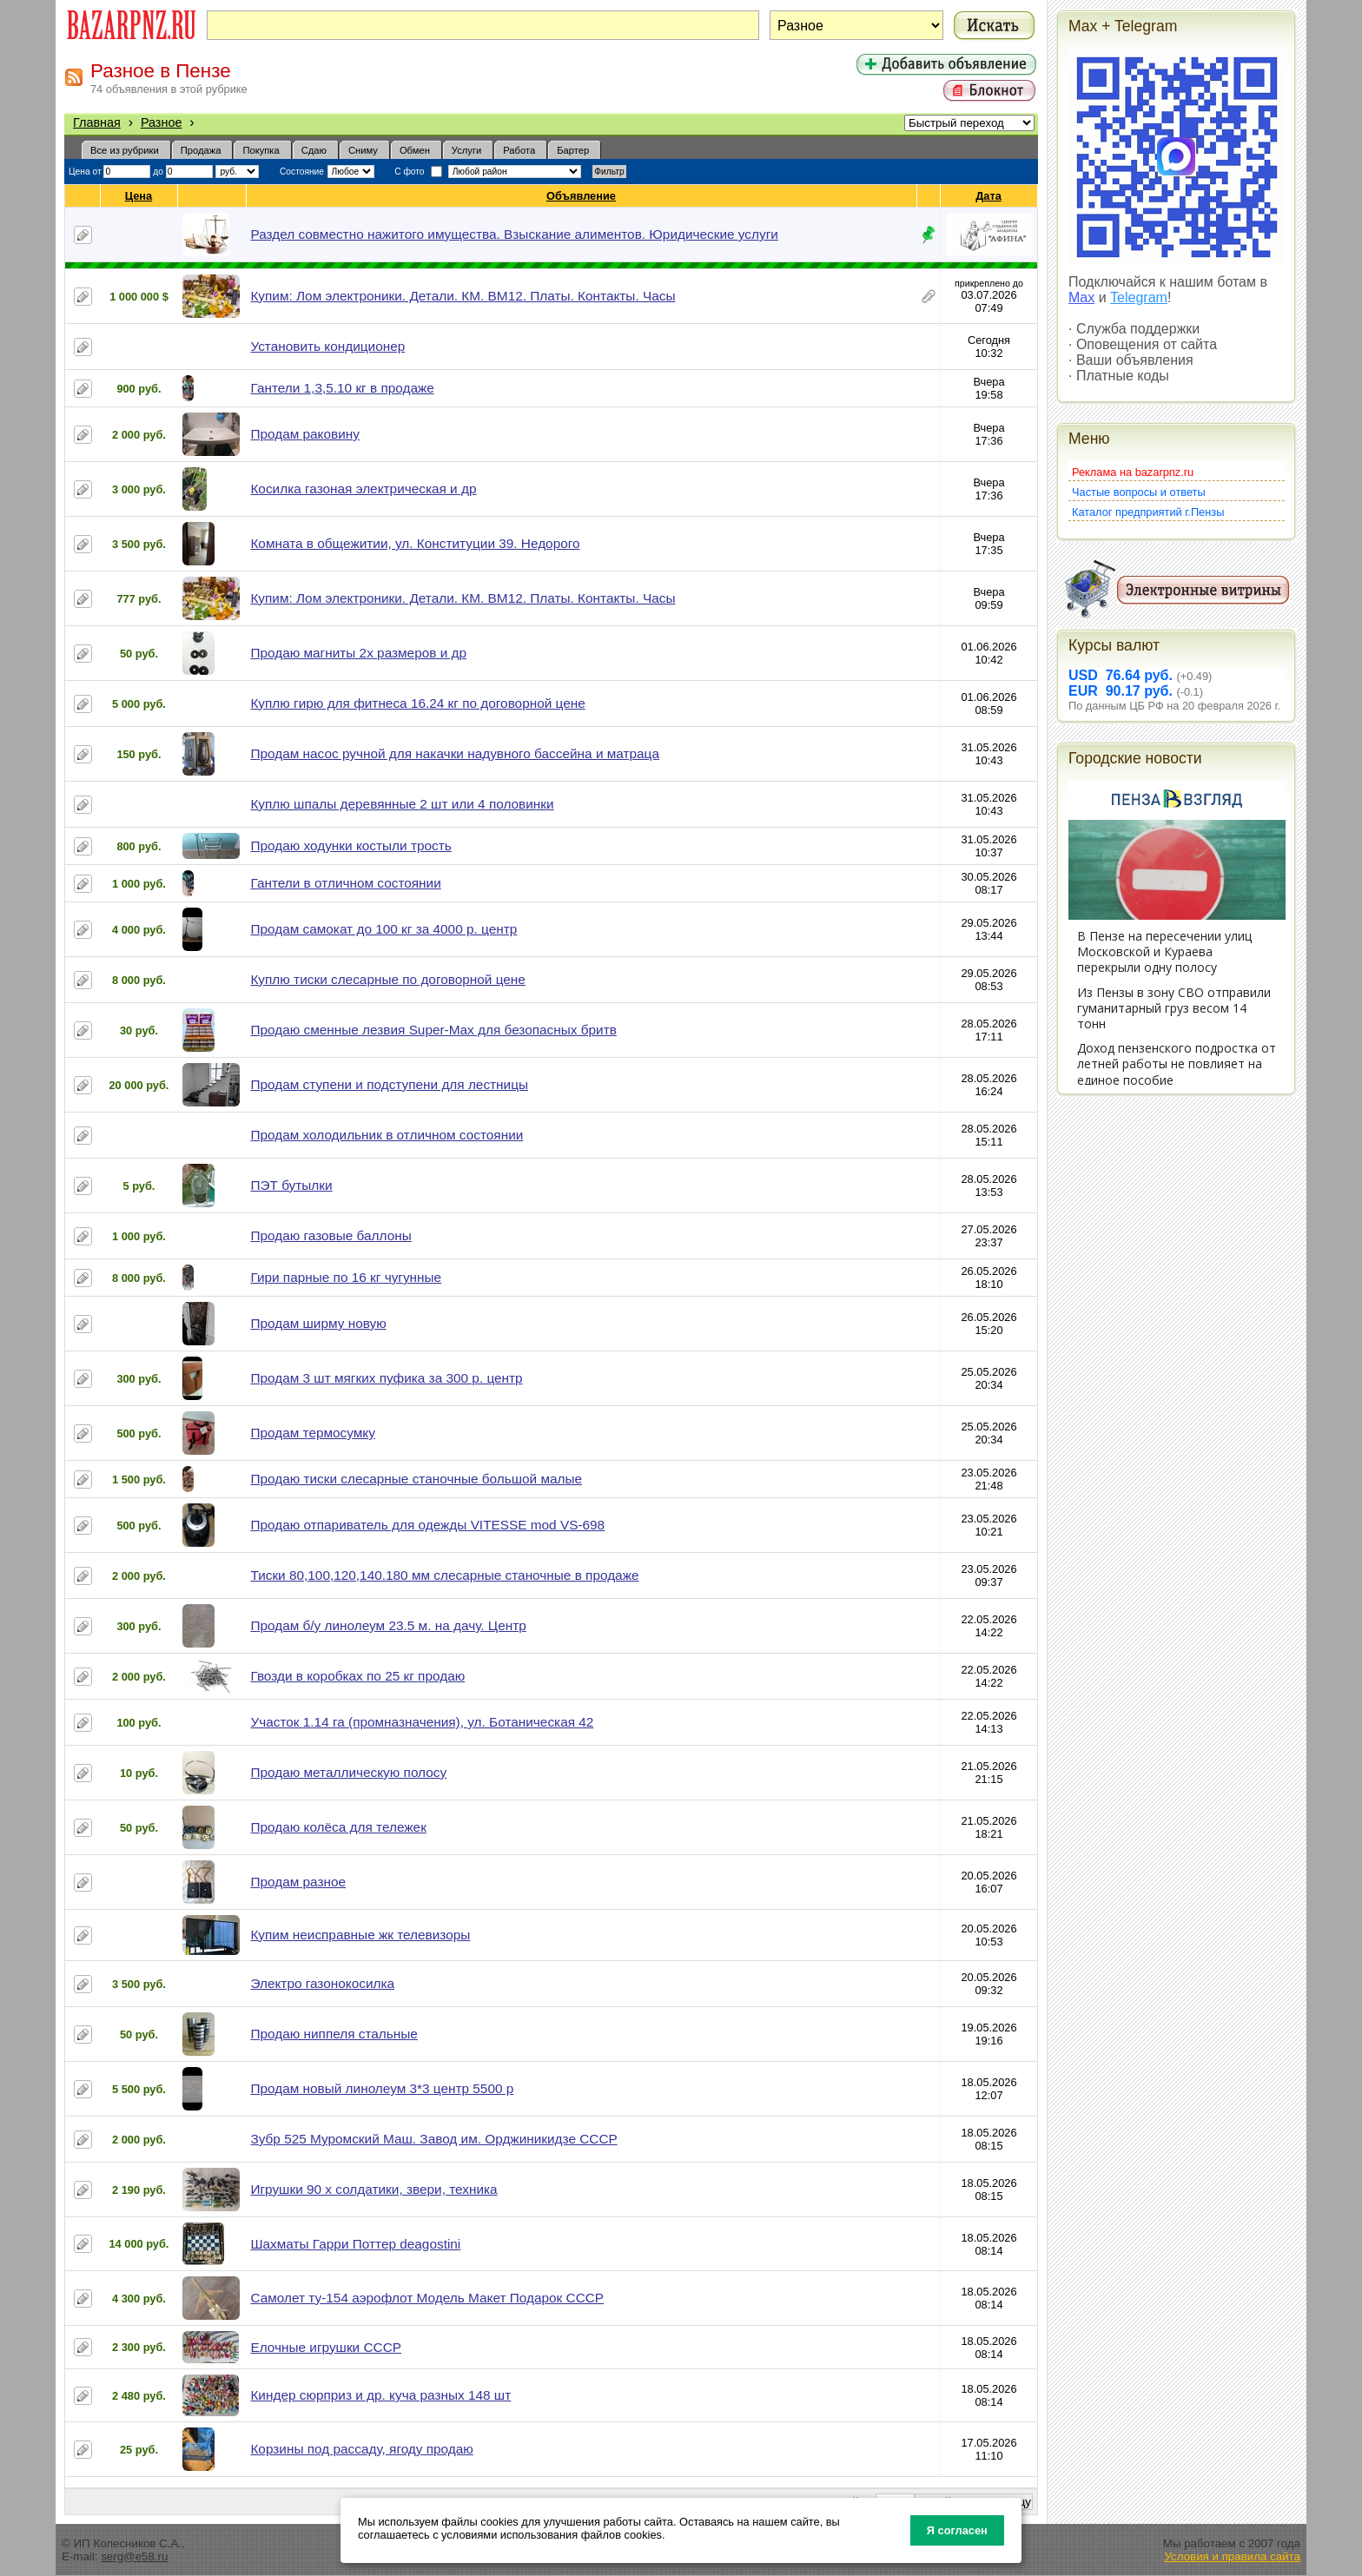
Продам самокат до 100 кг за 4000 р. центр (383, 928)
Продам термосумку (312, 1432)
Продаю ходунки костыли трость (350, 845)
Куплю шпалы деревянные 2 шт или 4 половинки (401, 803)
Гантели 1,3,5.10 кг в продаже (341, 387)
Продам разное (298, 1881)
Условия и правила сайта (1232, 2556)
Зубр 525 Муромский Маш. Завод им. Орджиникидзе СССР (433, 2138)
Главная (97, 122)
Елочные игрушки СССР (325, 2347)
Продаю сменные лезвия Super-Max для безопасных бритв (433, 1029)
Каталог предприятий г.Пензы (1148, 512)
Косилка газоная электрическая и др (363, 488)
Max (1081, 297)
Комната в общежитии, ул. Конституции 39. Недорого (414, 543)
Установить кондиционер (327, 346)
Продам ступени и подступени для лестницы (389, 1084)
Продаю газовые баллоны (330, 1235)
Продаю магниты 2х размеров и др (358, 652)
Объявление (581, 195)
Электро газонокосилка (322, 1983)
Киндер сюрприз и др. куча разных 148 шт (380, 2395)
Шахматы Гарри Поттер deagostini (355, 2243)
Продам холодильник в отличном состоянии (386, 1134)
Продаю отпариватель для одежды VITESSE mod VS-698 (427, 1524)
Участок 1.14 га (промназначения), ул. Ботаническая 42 (421, 1721)
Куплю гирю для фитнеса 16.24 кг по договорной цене (417, 703)
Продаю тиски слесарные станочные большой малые (416, 1478)
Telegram (1138, 297)
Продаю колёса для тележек (338, 1827)
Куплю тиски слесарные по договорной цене (387, 979)
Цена (139, 195)
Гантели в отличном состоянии (345, 882)
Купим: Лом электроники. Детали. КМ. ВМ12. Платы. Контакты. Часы (462, 295)
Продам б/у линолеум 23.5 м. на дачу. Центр (388, 1625)
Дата (988, 195)
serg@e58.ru (134, 2556)
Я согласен (957, 2530)
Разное (161, 122)
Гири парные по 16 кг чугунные (345, 1277)
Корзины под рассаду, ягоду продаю (361, 2448)
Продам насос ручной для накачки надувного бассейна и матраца (454, 753)
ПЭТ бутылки (291, 1185)
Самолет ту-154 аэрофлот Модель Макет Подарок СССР (427, 2297)
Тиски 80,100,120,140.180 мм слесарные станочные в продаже (444, 1575)
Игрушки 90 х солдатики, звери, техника (373, 2189)
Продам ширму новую (318, 1323)
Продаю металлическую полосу (348, 1772)
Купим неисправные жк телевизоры (360, 1934)
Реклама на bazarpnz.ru (1132, 472)
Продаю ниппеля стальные (333, 2033)
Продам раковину (305, 433)
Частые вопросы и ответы (1139, 492)
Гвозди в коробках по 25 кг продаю (357, 1675)
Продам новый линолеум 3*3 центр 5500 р (381, 2088)
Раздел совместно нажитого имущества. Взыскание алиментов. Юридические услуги (513, 234)
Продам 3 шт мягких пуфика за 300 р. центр (386, 1378)
